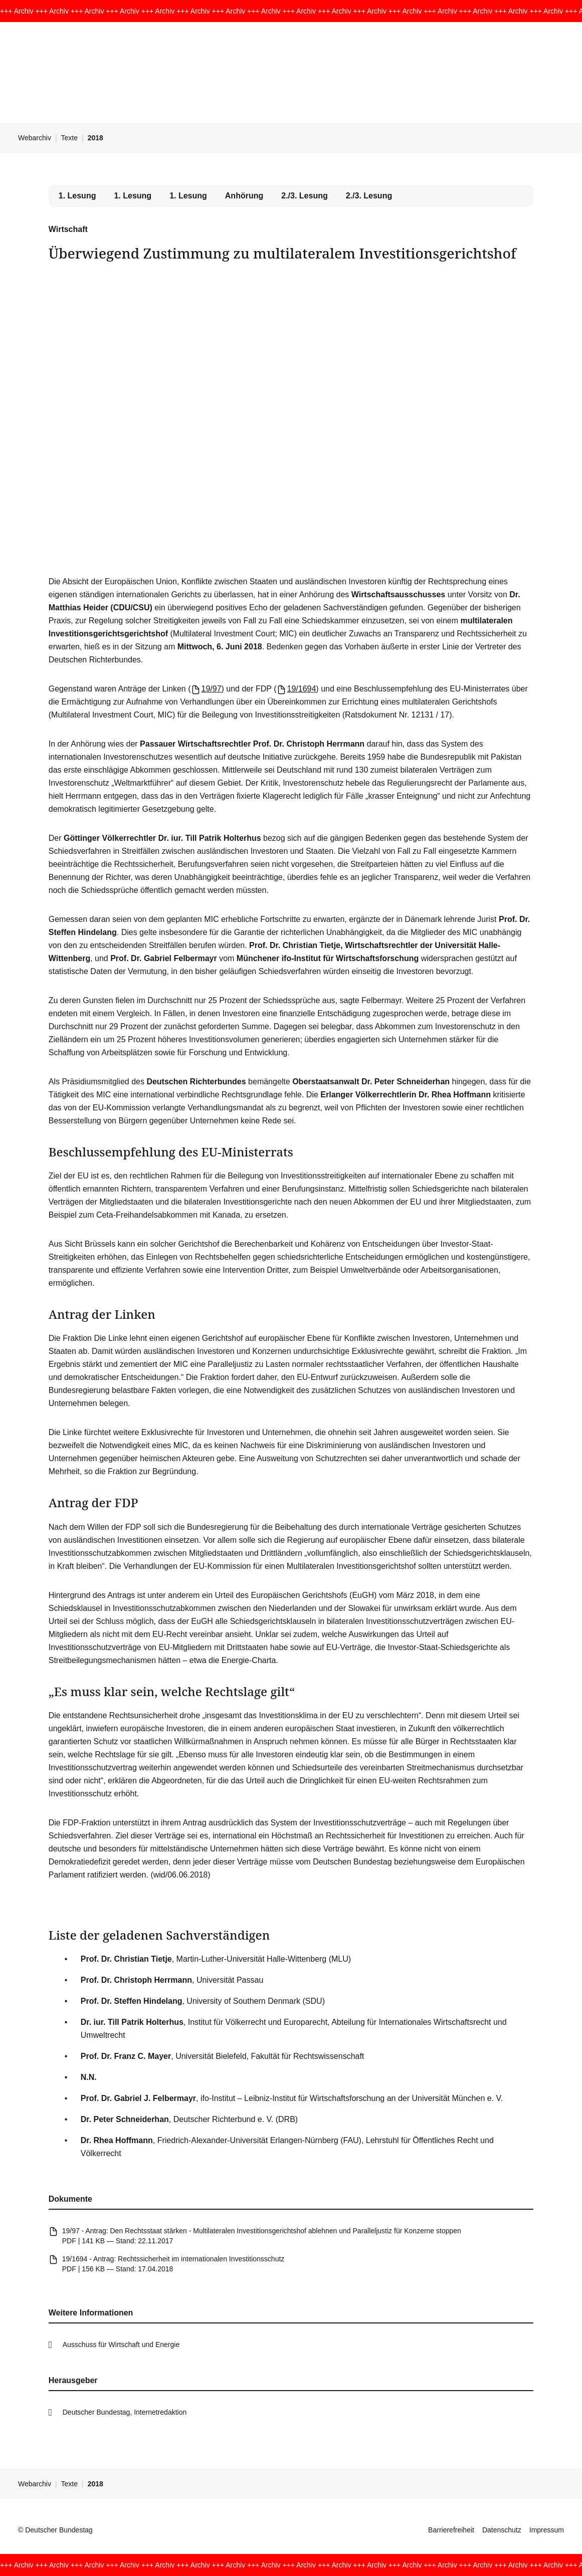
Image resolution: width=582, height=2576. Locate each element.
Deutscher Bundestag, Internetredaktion (125, 2412)
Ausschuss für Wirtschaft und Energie (121, 2344)
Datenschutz (501, 2530)
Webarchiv (34, 138)
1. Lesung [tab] (132, 195)
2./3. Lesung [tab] (304, 195)
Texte (69, 138)
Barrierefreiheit (451, 2530)
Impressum (546, 2530)
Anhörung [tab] (244, 195)
